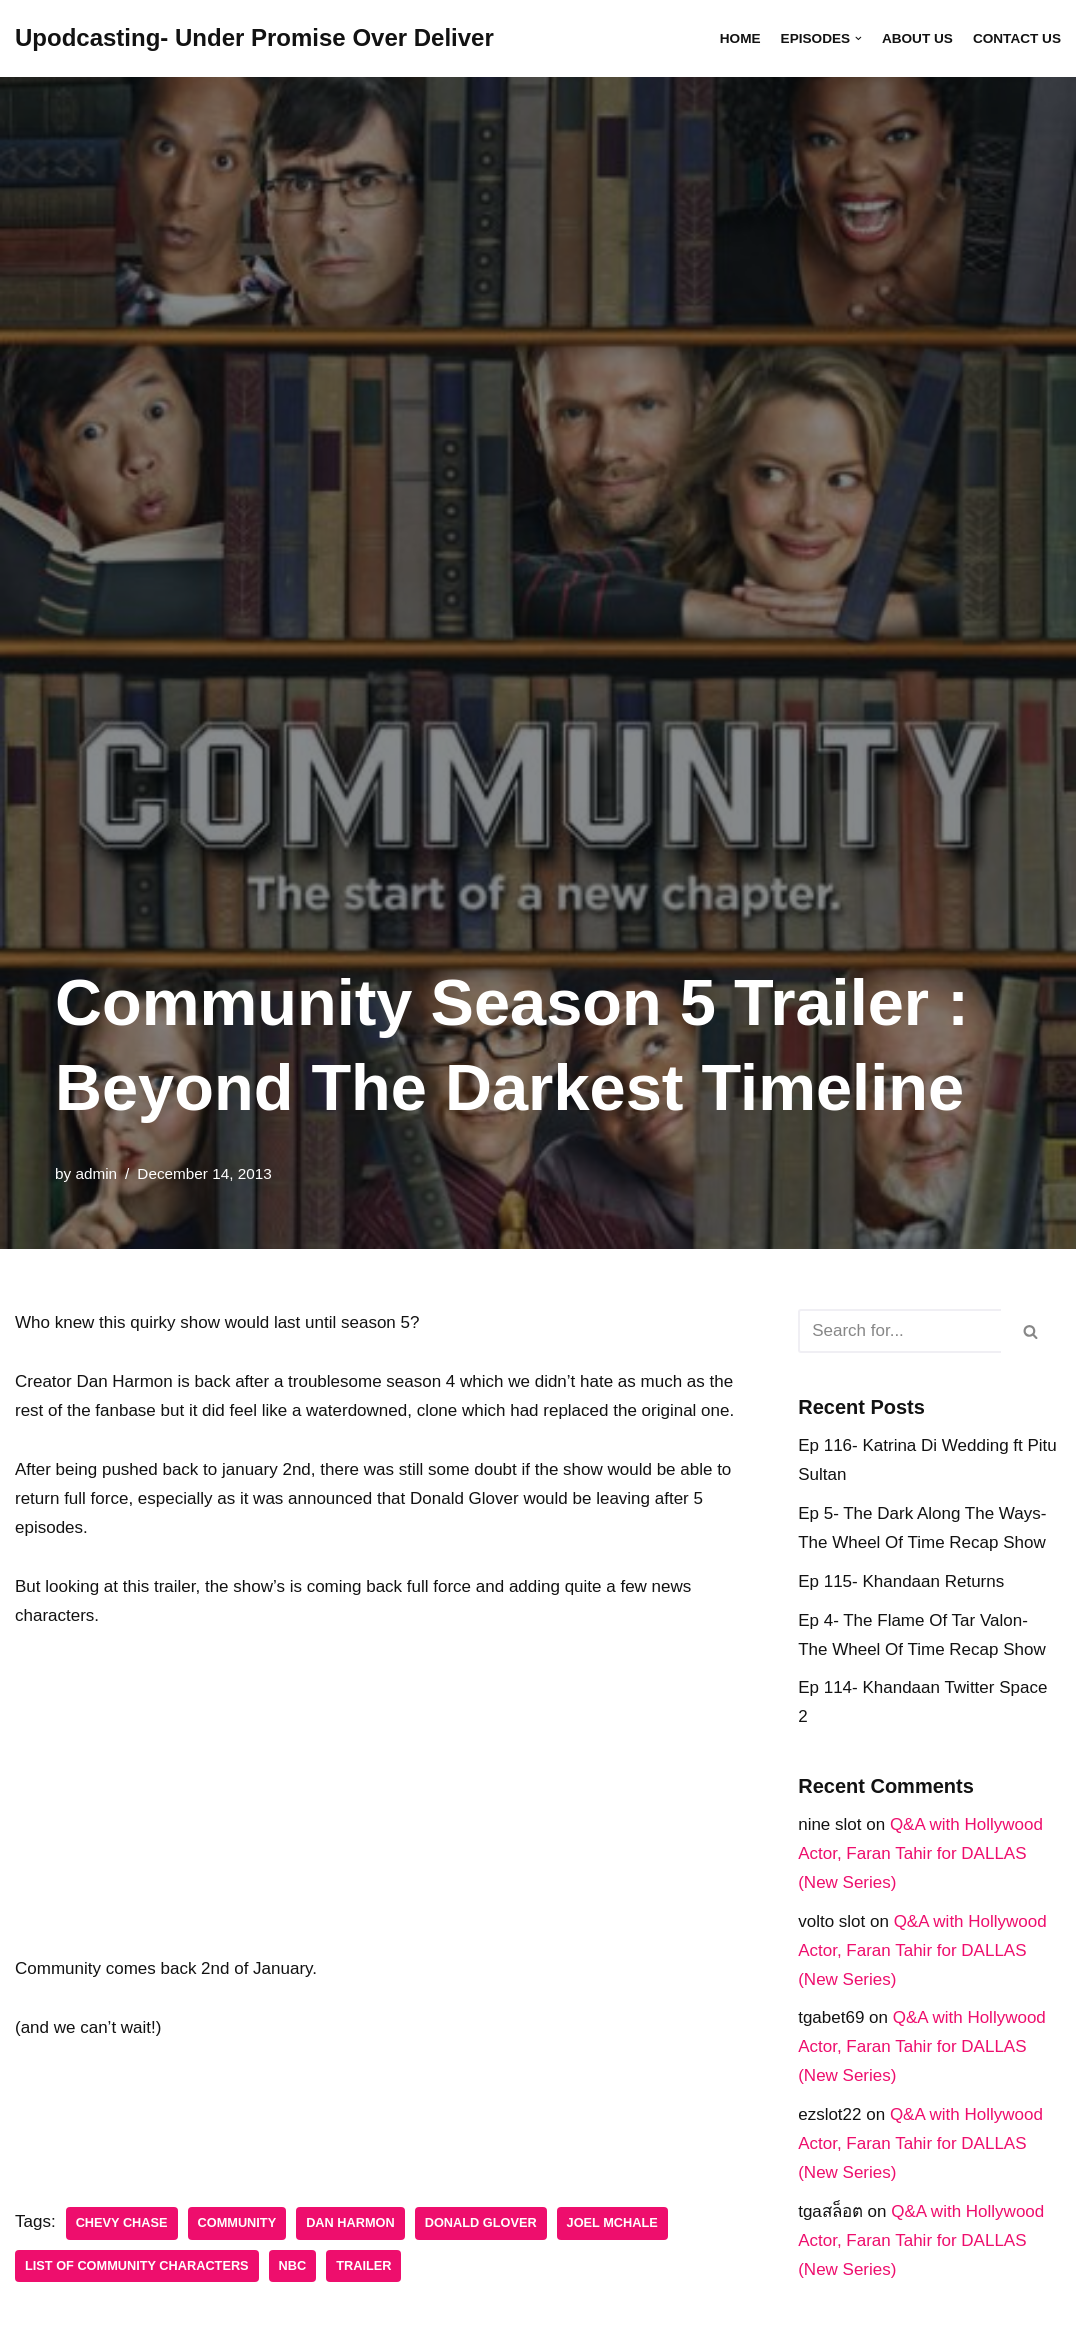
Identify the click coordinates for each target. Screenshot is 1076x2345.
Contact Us (1017, 38)
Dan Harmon (350, 2222)
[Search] (899, 1331)
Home (740, 38)
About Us (917, 38)
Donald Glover (481, 2222)
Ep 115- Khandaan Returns (901, 1581)
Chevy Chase (122, 2222)
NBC (293, 2265)
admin (96, 1173)
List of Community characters (137, 2265)
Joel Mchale (612, 2222)
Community (237, 2222)
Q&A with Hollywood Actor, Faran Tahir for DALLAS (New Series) (920, 1853)
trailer (363, 2265)
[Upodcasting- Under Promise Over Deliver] (254, 38)
